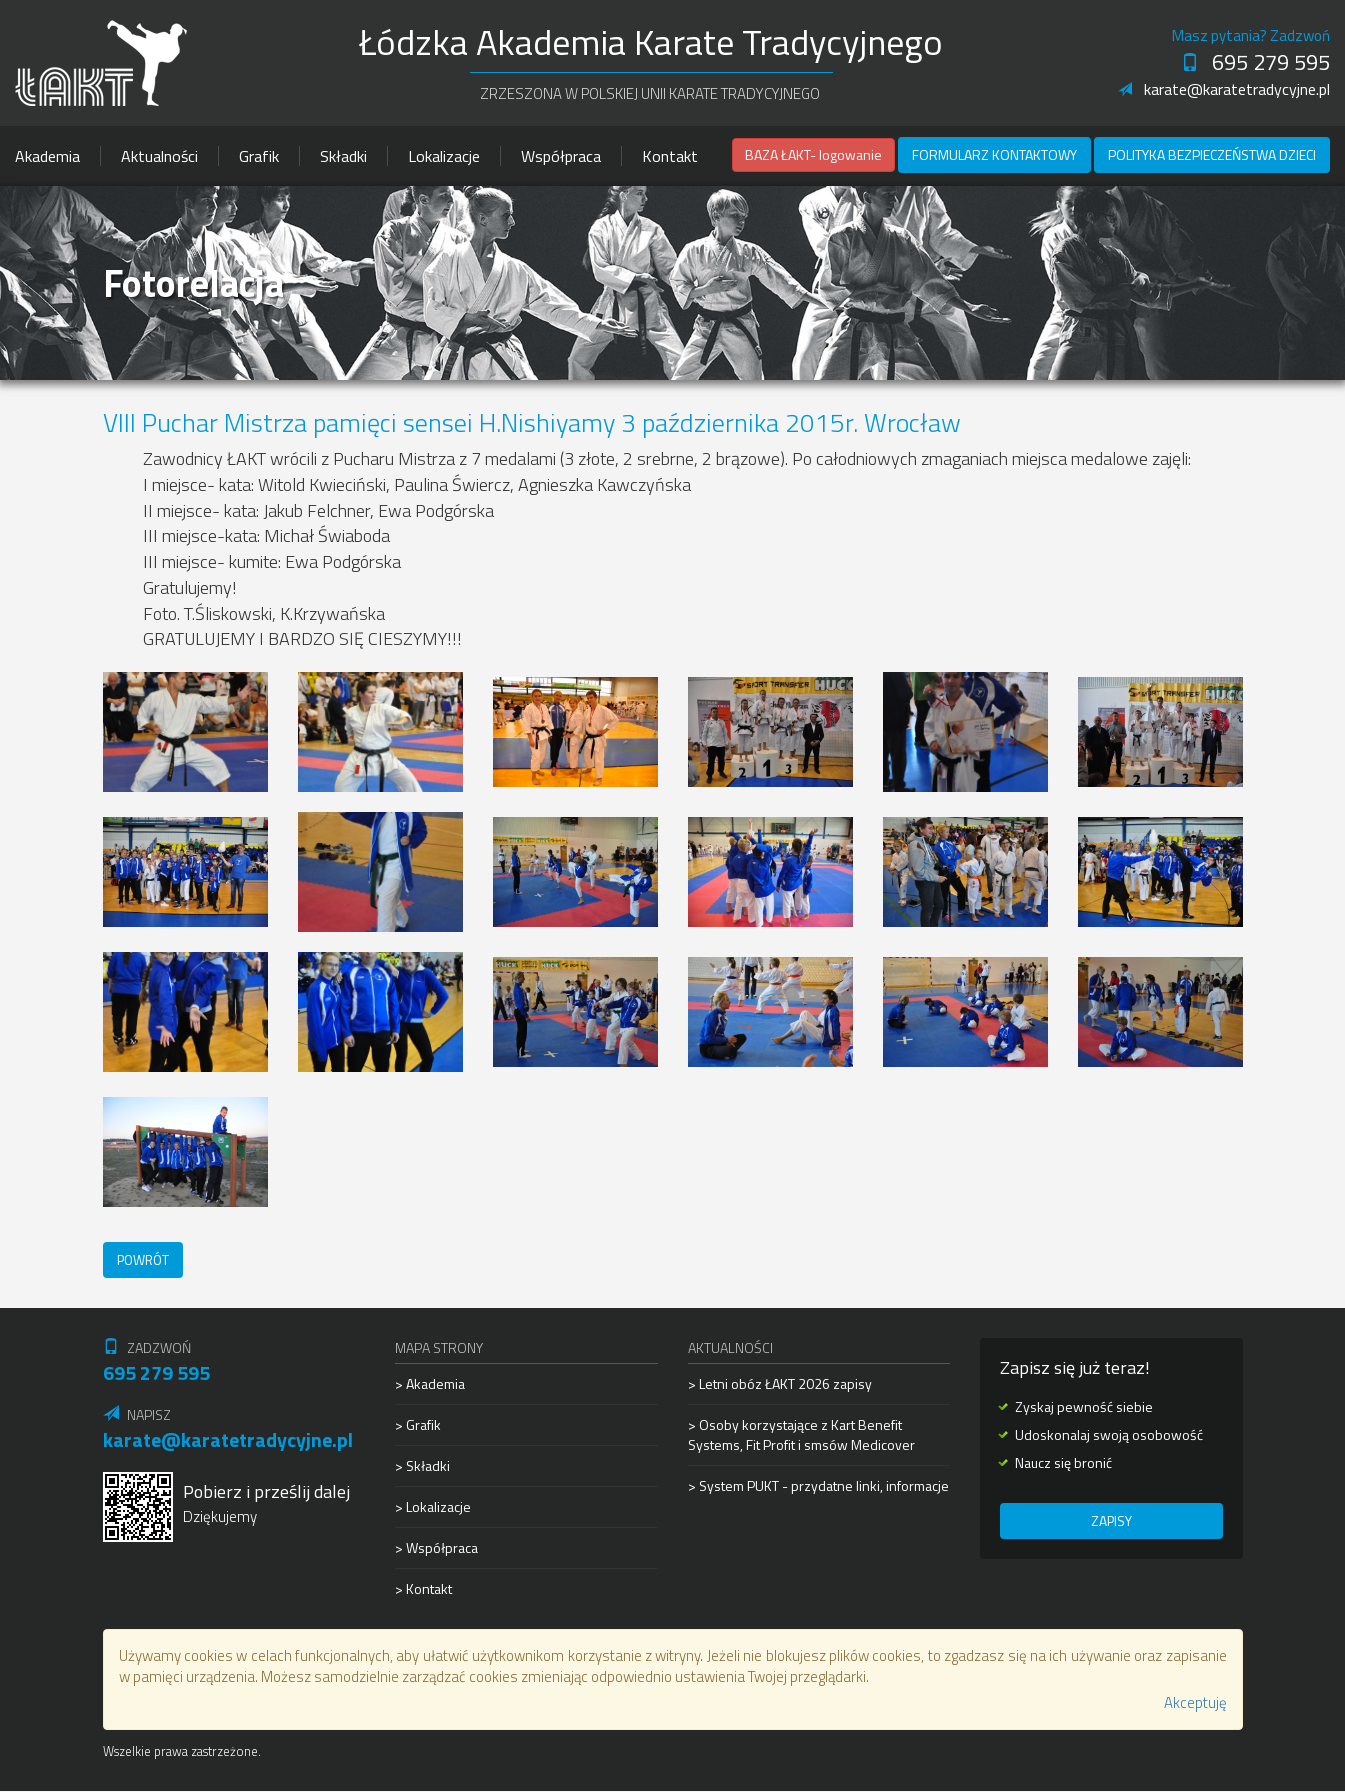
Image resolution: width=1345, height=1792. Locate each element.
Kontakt (670, 156)
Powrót (145, 1259)
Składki (343, 156)
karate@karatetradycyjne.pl (1224, 89)
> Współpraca (436, 1547)
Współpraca (561, 156)
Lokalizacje (444, 156)
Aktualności (159, 156)
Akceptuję (1195, 1703)
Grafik (259, 156)
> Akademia (430, 1384)
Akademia (47, 156)
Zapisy (1111, 1521)
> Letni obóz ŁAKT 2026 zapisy (780, 1384)
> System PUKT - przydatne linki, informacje (818, 1485)
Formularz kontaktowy (994, 154)
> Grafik (418, 1424)
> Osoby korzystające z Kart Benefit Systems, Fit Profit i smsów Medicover (801, 1434)
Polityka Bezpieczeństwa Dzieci (1212, 154)
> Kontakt (423, 1588)
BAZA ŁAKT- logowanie (813, 154)
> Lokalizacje (433, 1506)
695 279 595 (1255, 62)
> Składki (422, 1465)
